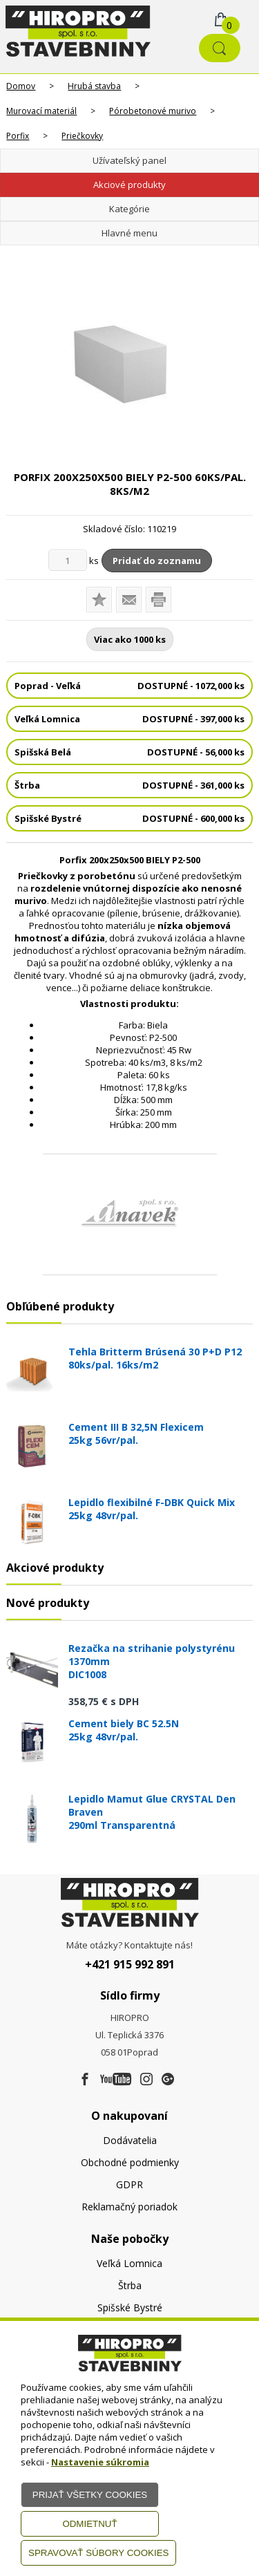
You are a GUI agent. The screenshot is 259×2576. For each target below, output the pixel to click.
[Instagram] (146, 2079)
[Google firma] (168, 2079)
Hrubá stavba (94, 86)
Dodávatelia (130, 2140)
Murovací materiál (41, 111)
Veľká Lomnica (129, 2263)
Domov (20, 86)
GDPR (129, 2184)
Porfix (17, 136)
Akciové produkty (129, 184)
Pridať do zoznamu (157, 560)
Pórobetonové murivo (152, 111)
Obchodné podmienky (130, 2162)
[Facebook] (85, 2079)
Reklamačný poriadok (129, 2206)
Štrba (130, 2285)
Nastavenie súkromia (100, 2462)
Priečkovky (82, 136)
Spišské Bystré (129, 2307)
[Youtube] (115, 2079)
